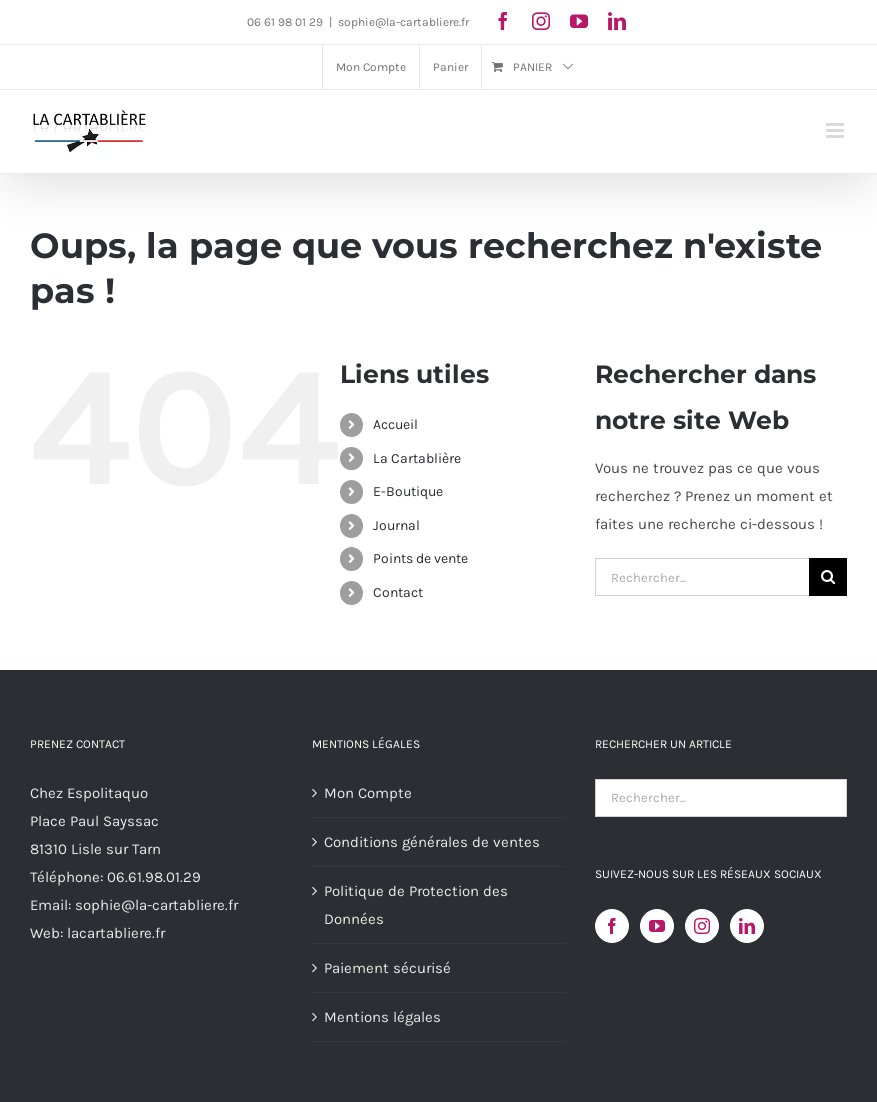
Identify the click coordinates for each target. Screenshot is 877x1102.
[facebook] (503, 21)
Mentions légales (382, 1017)
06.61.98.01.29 (154, 877)
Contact (398, 592)
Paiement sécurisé (387, 968)
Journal (396, 525)
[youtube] (579, 21)
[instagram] (541, 21)
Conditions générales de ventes (432, 842)
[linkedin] (617, 21)
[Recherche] (828, 577)
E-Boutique (408, 491)
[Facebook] (612, 926)
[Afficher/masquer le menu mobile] (836, 130)
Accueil (395, 424)
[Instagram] (702, 926)
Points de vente (420, 558)
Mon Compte (368, 793)
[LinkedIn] (747, 926)
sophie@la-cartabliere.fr (403, 22)
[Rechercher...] (702, 577)
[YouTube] (657, 926)
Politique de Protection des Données (416, 905)
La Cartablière (417, 458)
